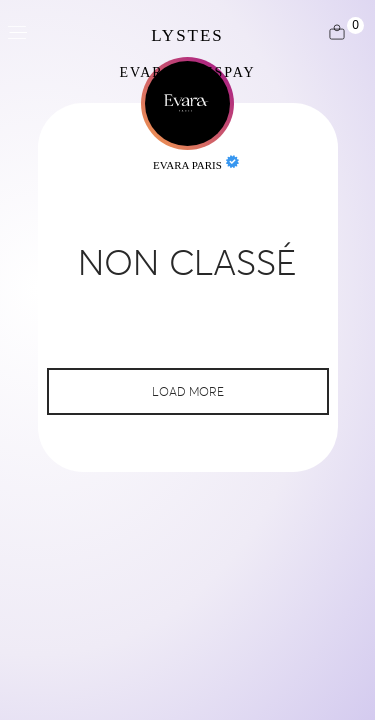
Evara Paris (187, 165)
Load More (188, 391)
